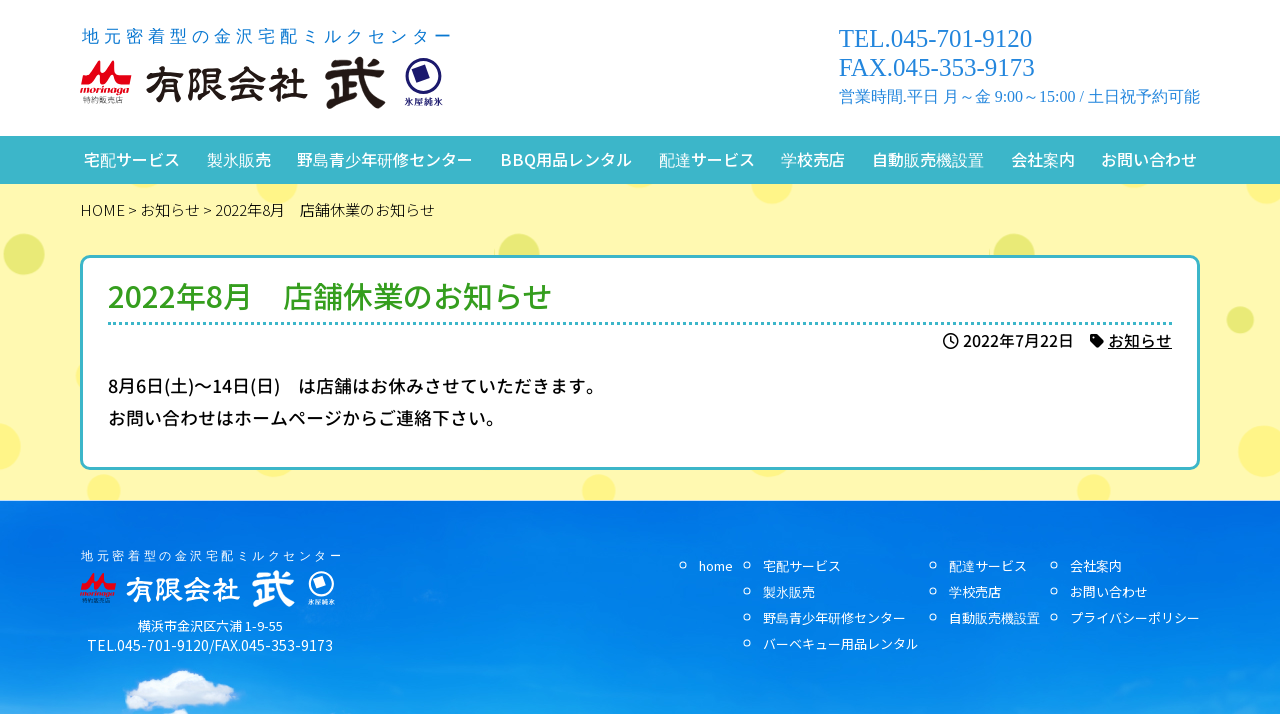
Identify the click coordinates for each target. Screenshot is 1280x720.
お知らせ (1140, 341)
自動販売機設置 (928, 159)
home (716, 565)
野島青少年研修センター (385, 159)
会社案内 (1043, 159)
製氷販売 (239, 159)
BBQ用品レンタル (566, 159)
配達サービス (707, 159)
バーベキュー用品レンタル (841, 643)
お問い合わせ (1149, 159)
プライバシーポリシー (1135, 617)
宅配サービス (132, 159)
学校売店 (813, 159)
